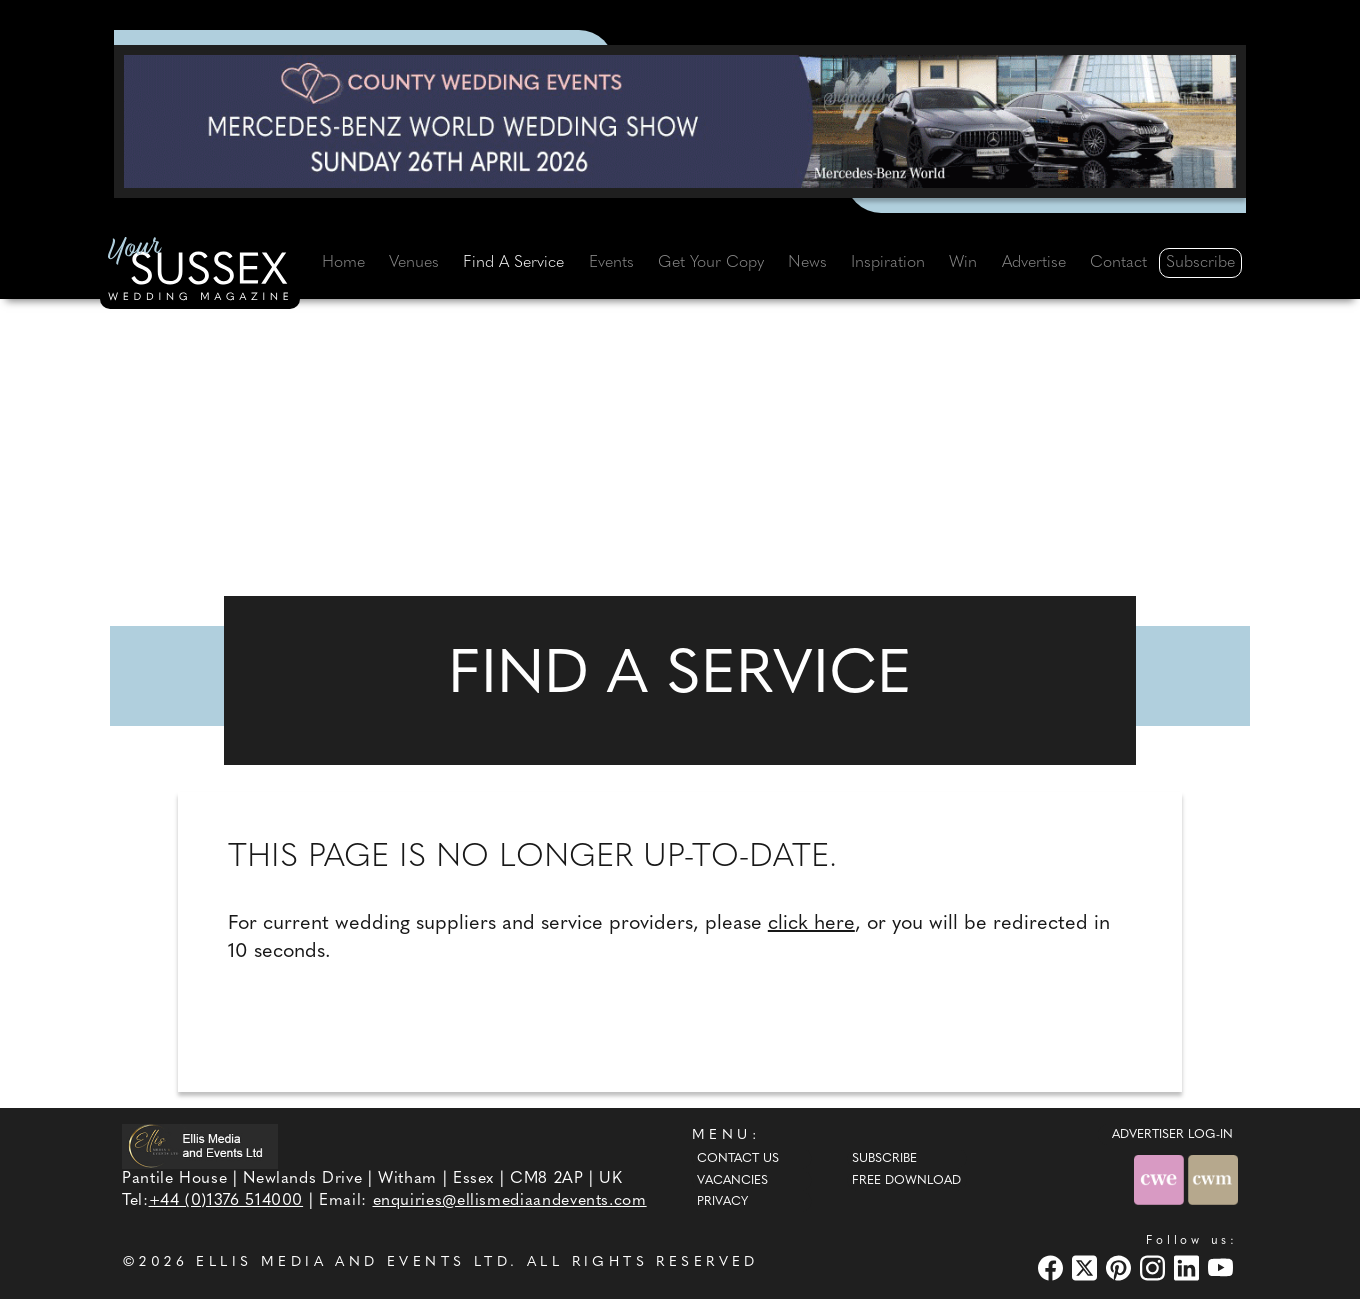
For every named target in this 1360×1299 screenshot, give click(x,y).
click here (811, 924)
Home (343, 263)
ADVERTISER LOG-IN (1172, 1135)
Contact (1118, 263)
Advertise (1034, 263)
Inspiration (888, 263)
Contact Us (738, 1159)
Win (963, 263)
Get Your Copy (711, 263)
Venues (414, 263)
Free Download (906, 1181)
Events (611, 263)
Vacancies (732, 1181)
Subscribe (1200, 263)
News (807, 263)
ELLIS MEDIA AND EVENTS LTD (353, 1262)
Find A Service (513, 263)
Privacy (722, 1202)
